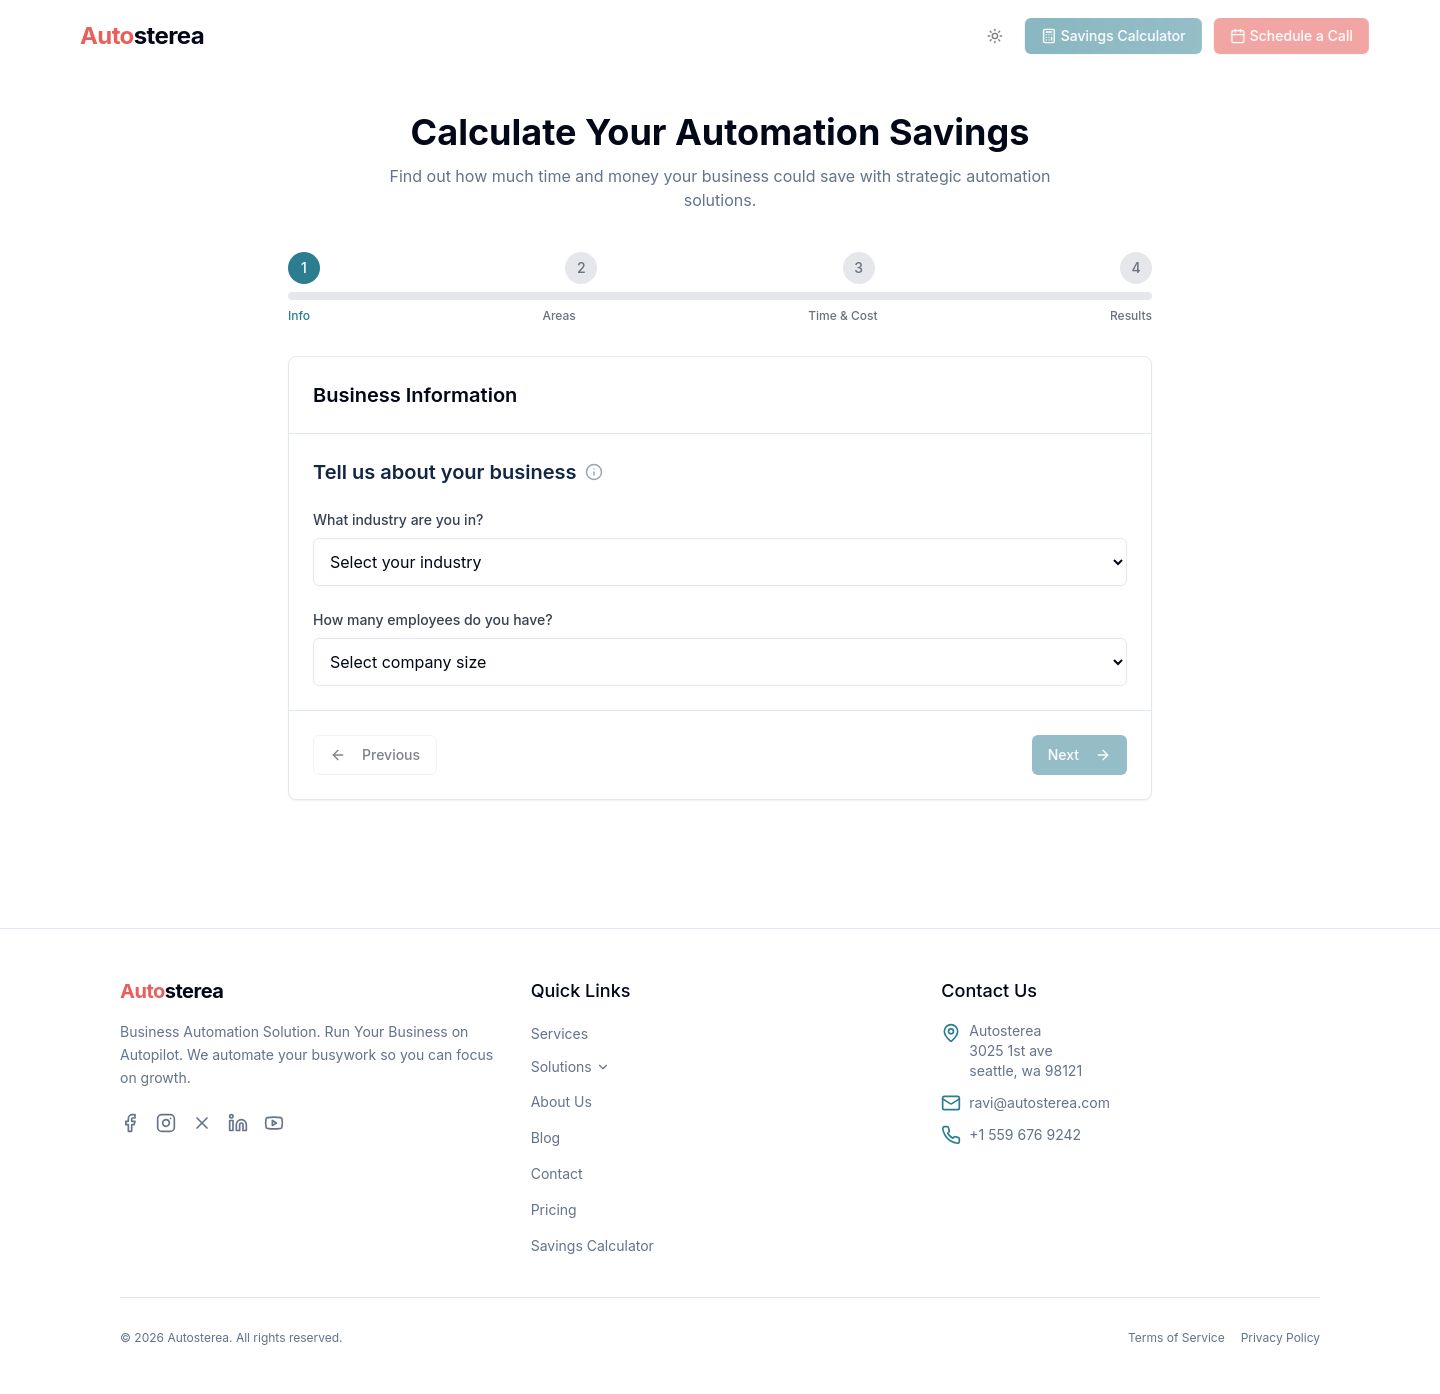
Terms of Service (1176, 1337)
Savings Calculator (592, 1245)
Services (544, 35)
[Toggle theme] (1001, 36)
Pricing (554, 1209)
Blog (546, 1137)
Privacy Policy (1280, 1337)
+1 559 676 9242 (1025, 1134)
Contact (557, 1173)
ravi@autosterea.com (1039, 1102)
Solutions (420, 35)
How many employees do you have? (433, 619)
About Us (561, 1101)
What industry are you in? (398, 519)
